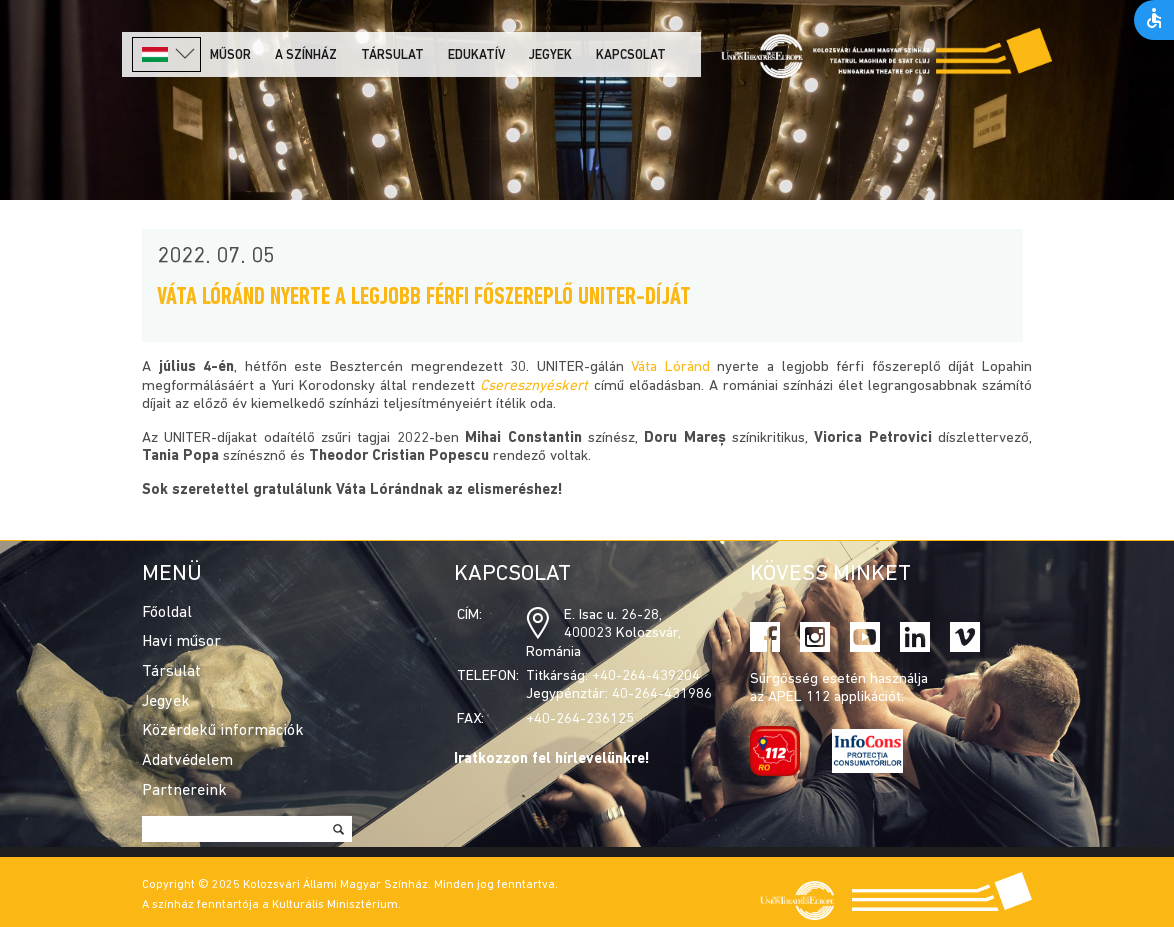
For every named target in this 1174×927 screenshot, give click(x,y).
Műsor (230, 55)
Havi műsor (181, 642)
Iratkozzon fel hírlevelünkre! (552, 759)
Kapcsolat (631, 55)
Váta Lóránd (670, 367)
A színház (306, 55)
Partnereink (184, 791)
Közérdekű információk (223, 731)
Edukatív (476, 55)
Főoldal (167, 613)
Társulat (392, 55)
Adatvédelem (187, 761)
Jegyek (550, 55)
